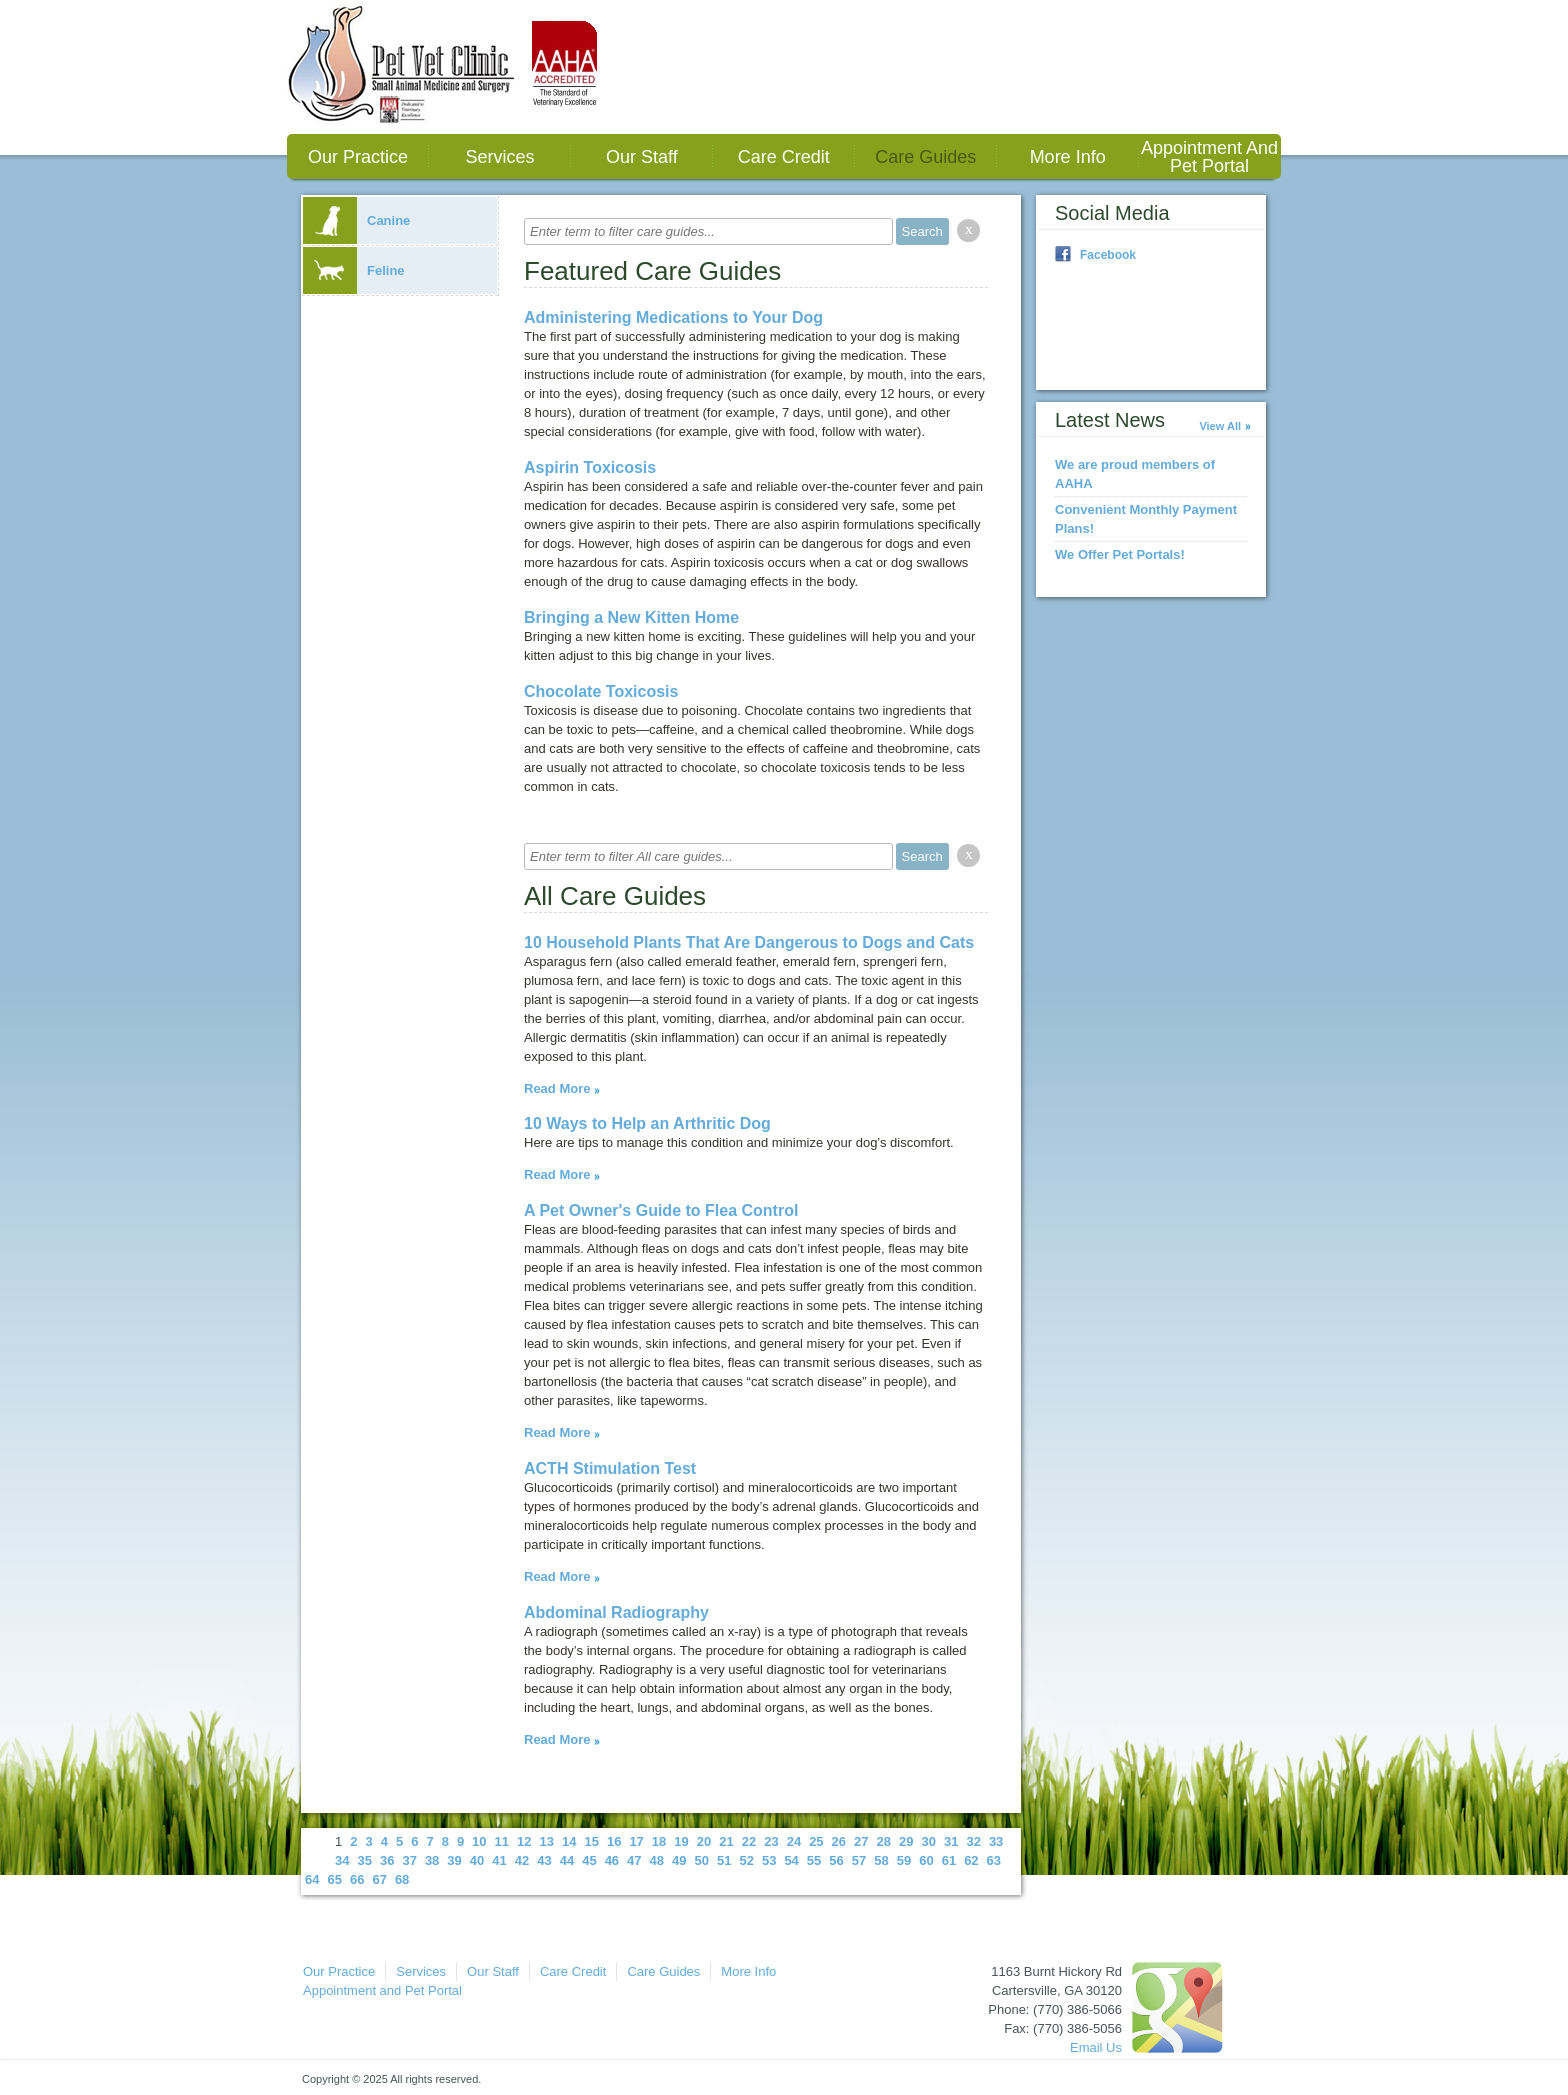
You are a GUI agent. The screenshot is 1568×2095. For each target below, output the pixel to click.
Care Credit (784, 157)
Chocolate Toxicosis (601, 691)
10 (479, 1841)
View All (1220, 426)
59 (904, 1860)
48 (657, 1860)
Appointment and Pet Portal (1209, 157)
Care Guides (925, 157)
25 (816, 1841)
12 (524, 1841)
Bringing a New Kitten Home (631, 617)
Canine (356, 220)
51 (724, 1860)
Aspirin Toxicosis (590, 467)
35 (364, 1860)
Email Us (1096, 2047)
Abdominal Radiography (616, 1612)
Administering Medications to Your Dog (673, 317)
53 (769, 1860)
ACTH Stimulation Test (610, 1468)
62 (971, 1860)
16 (614, 1841)
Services (499, 157)
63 (994, 1860)
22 (749, 1841)
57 (859, 1860)
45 (589, 1860)
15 (591, 1841)
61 (949, 1860)
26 (839, 1841)
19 (681, 1841)
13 (547, 1841)
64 (312, 1879)
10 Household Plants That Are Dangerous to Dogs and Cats (749, 942)
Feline (354, 270)
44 (567, 1860)
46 (612, 1860)
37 (409, 1860)
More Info (1068, 157)
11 (502, 1841)
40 (477, 1860)
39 (454, 1860)
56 (836, 1860)
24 (794, 1841)
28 (884, 1841)
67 (379, 1879)
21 (726, 1841)
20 (704, 1841)
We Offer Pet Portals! (1120, 554)
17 (636, 1841)
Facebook (1108, 255)
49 (679, 1860)
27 (861, 1841)
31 (951, 1841)
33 (996, 1841)
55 (814, 1860)
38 (432, 1860)
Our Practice (358, 157)
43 (544, 1860)
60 (926, 1860)
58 (881, 1860)
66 (357, 1879)
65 (334, 1879)
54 (791, 1860)
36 (387, 1860)
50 (702, 1860)
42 (522, 1860)
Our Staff (642, 157)
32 (973, 1841)
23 (771, 1841)
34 (342, 1860)
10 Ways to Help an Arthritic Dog (647, 1123)
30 (928, 1841)
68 (402, 1879)
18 (659, 1841)
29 (906, 1841)
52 (746, 1860)
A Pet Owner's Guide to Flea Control (661, 1210)
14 (569, 1841)
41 (499, 1860)
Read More (557, 1088)
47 (634, 1860)
